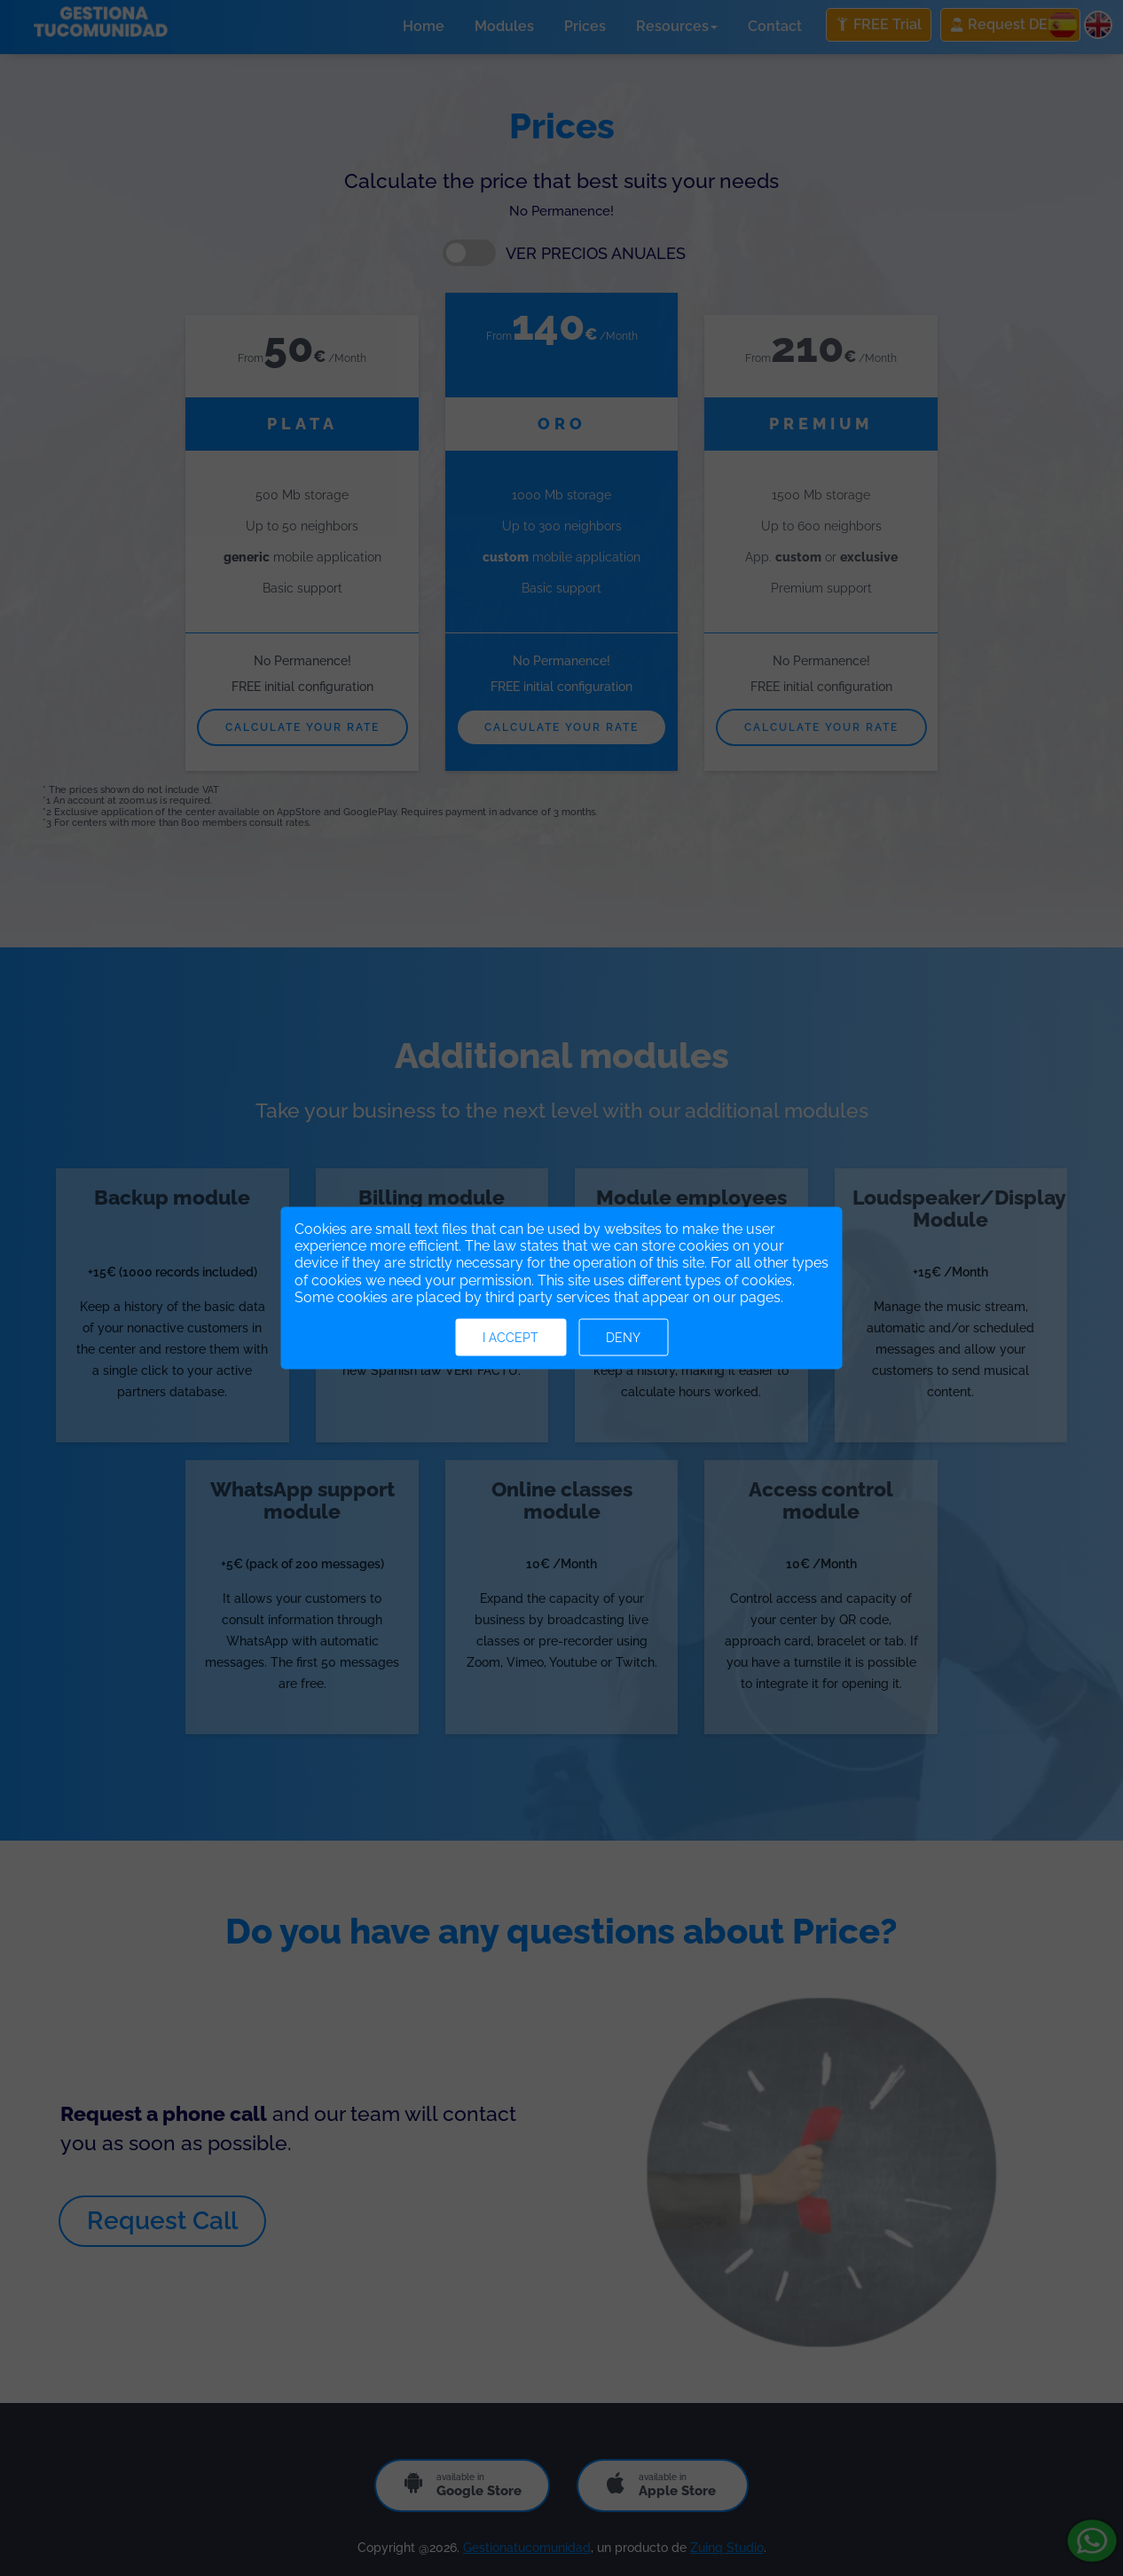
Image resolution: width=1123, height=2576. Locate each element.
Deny (623, 1337)
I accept (510, 1337)
